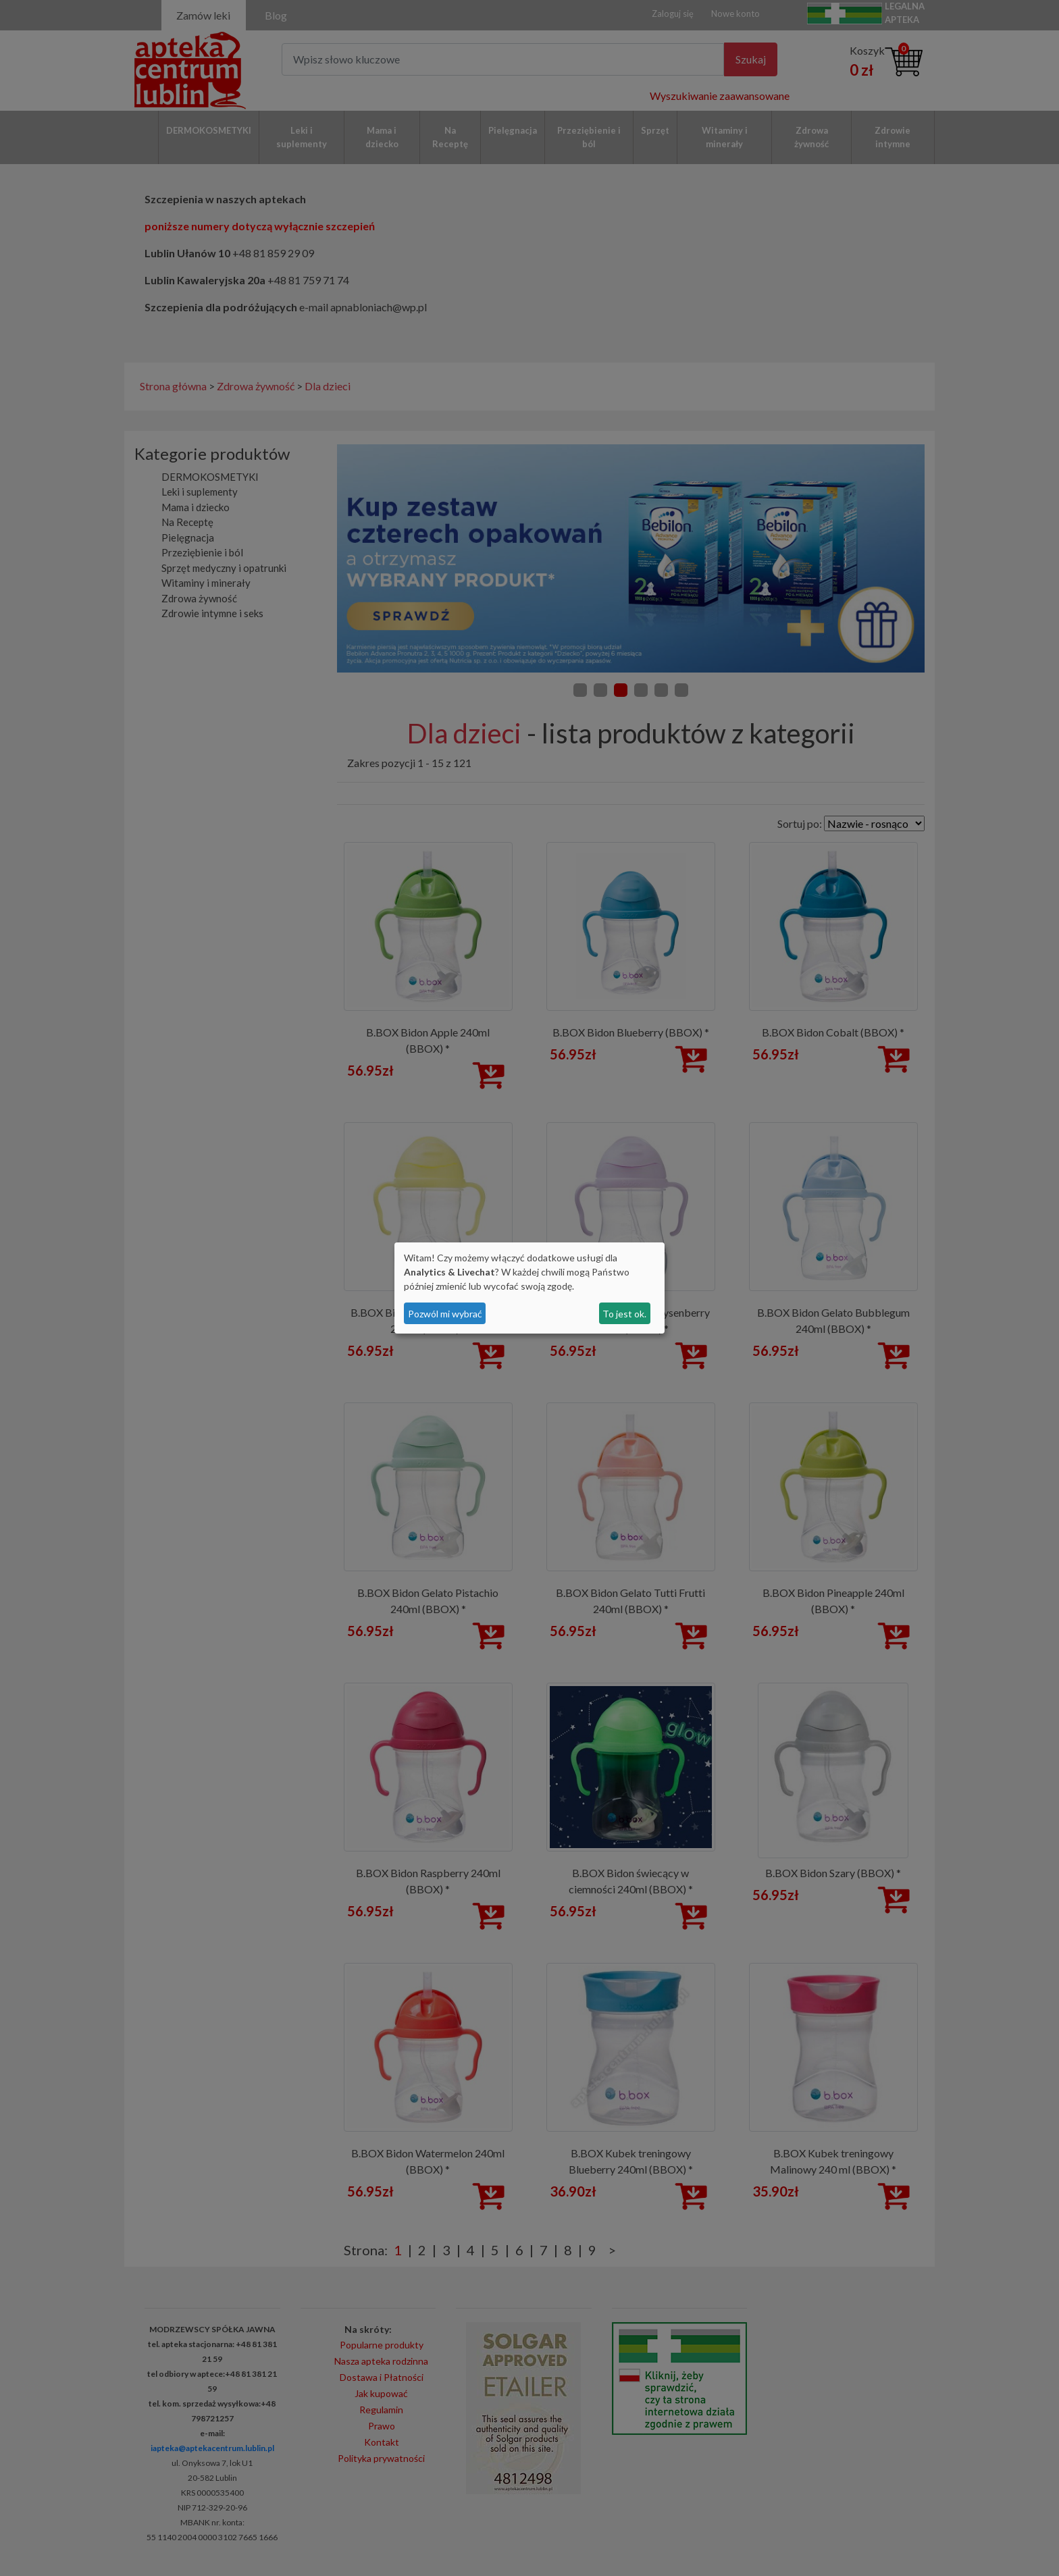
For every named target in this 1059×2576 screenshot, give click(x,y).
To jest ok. (624, 1313)
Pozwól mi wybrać (445, 1313)
